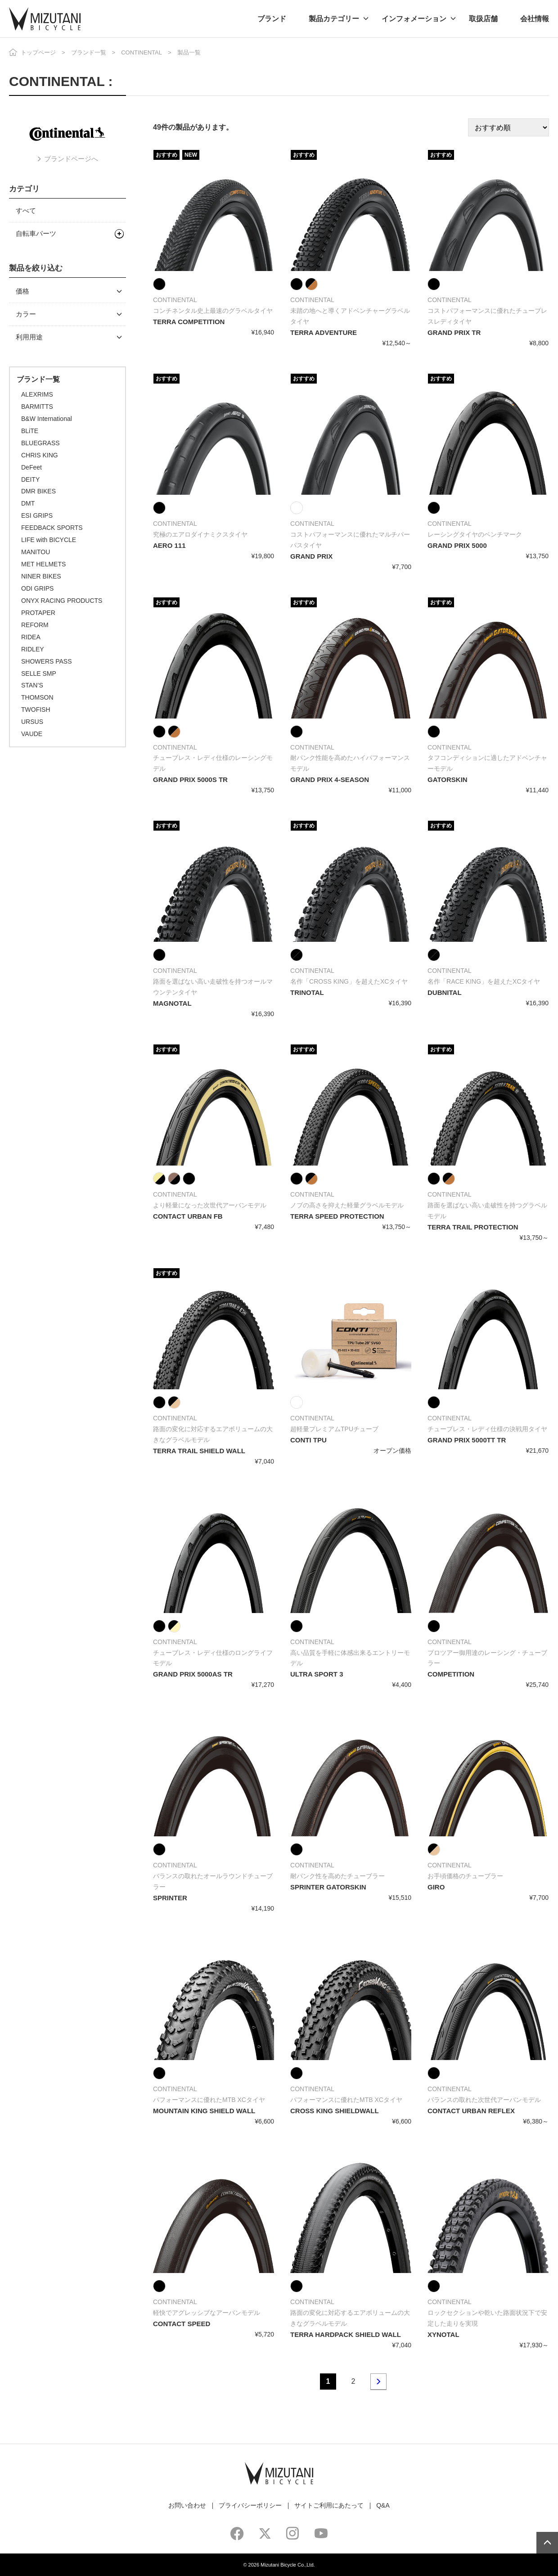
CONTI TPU (308, 1440)
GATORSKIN (448, 779)
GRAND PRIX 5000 (457, 545)
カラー (26, 314)
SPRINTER (170, 1898)
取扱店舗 (483, 19)
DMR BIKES (38, 491)
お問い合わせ (187, 2505)
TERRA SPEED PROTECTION (337, 1216)
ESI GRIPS (37, 515)
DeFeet (31, 467)
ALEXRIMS (37, 394)
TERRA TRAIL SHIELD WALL (199, 1451)
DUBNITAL (445, 992)
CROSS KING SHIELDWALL (334, 2111)
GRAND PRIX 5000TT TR (467, 1440)
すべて (26, 210)
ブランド (271, 19)
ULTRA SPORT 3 (316, 1674)
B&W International (46, 418)
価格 (22, 291)
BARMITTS (37, 406)
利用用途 (29, 337)
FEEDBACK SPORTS (52, 527)
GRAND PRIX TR (454, 332)
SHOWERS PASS (46, 661)
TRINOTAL (307, 992)
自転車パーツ (36, 233)
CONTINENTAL (141, 52)
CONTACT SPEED (181, 2323)
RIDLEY (32, 649)
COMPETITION (451, 1674)
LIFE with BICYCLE (48, 539)
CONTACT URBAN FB (188, 1216)
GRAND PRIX (311, 556)
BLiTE (29, 430)
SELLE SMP (38, 673)
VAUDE (31, 733)
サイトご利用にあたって (329, 2505)
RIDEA (30, 637)
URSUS (32, 721)
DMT (28, 503)
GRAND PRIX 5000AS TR (193, 1674)
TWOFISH (35, 709)
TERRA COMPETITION (189, 321)
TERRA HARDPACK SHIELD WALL (345, 2334)
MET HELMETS (43, 564)
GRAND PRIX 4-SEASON (329, 779)
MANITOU (35, 552)
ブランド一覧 (88, 52)
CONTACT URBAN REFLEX (471, 2111)
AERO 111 (169, 545)
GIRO (436, 1887)
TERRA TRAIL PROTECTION (473, 1227)
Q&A (383, 2505)
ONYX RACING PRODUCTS (61, 600)
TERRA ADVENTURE (323, 332)
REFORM (35, 624)
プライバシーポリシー (250, 2505)
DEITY (30, 479)
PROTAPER (38, 612)
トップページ (38, 52)
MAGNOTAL (172, 1003)
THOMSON (37, 697)
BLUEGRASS (40, 443)
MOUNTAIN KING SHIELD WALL (204, 2111)
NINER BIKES (41, 576)
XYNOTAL (443, 2334)
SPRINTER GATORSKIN (328, 1887)
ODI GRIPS (37, 588)
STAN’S (32, 685)
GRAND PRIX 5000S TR (190, 779)
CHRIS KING (39, 455)
